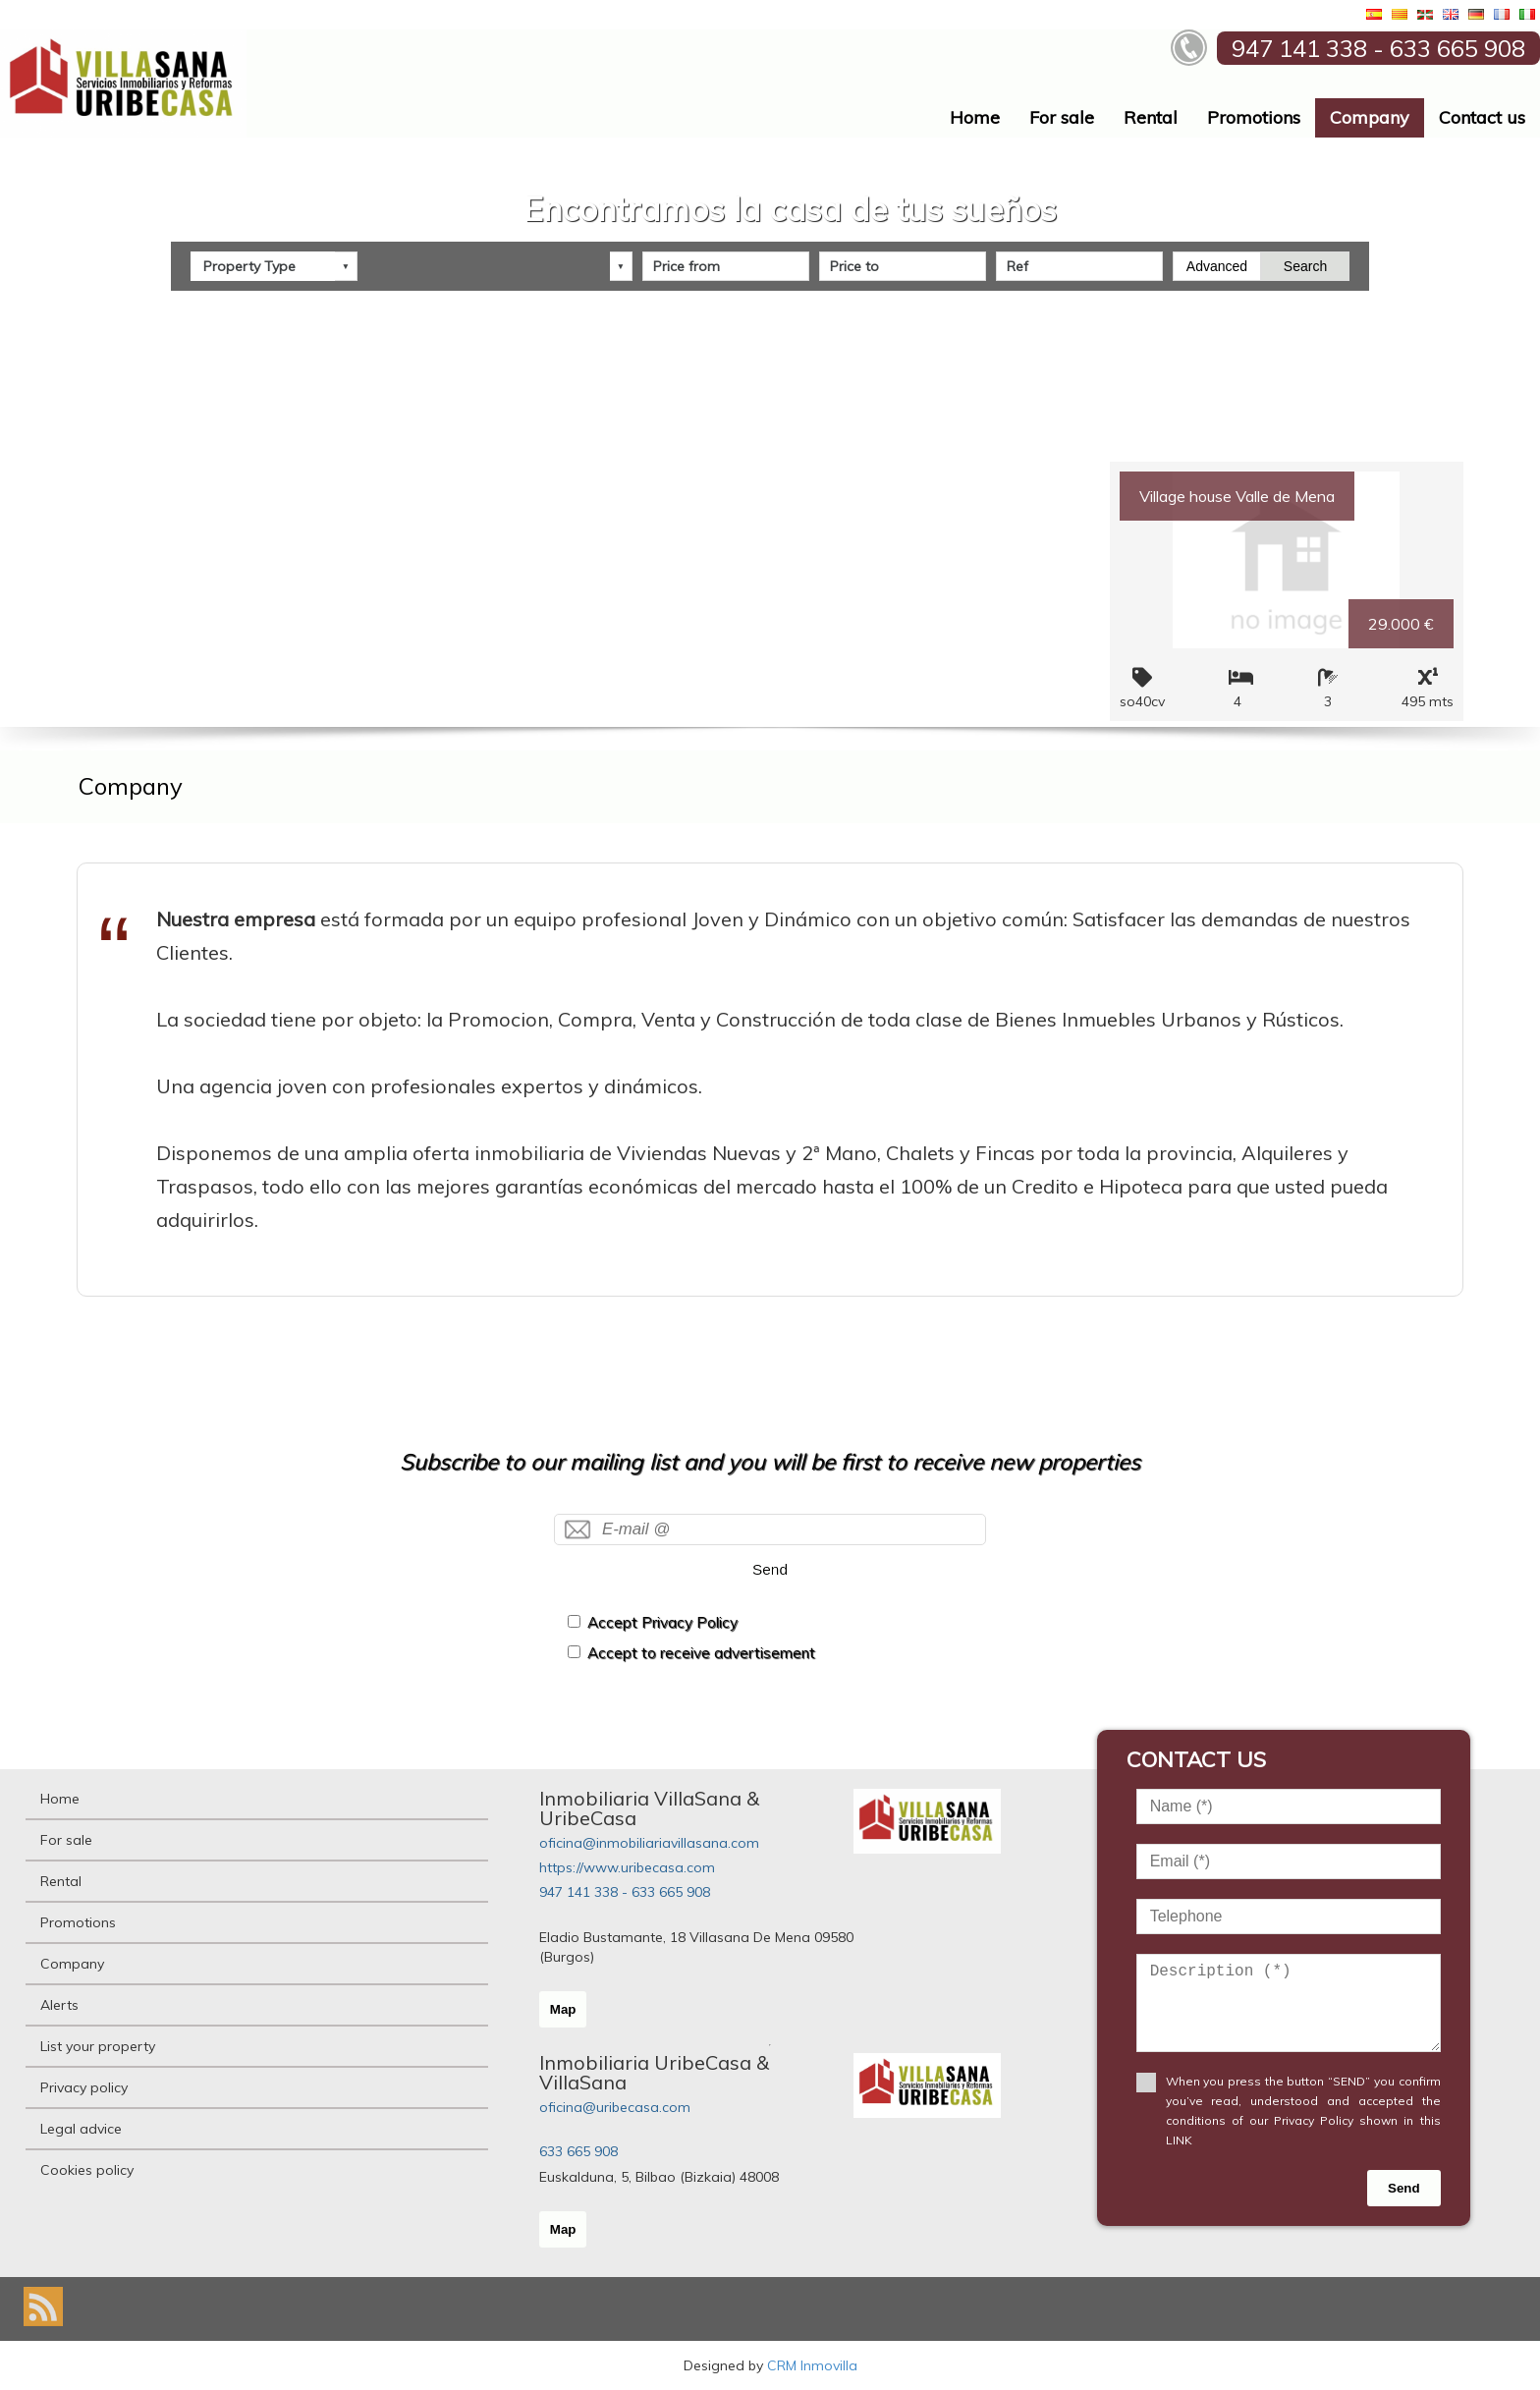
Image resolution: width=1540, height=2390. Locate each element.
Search (1305, 266)
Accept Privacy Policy (662, 1622)
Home (975, 117)
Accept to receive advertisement (701, 1652)
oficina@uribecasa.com (614, 2107)
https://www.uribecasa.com (627, 1867)
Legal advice (81, 2129)
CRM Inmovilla (812, 2365)
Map (563, 2009)
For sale (1061, 117)
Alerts (59, 2005)
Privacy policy (84, 2087)
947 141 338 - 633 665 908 (624, 1892)
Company (1369, 117)
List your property (97, 2046)
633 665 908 (578, 2151)
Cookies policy (87, 2170)
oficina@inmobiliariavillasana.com (649, 1843)
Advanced (1216, 266)
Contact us (1482, 117)
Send (770, 1569)
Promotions (1253, 117)
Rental (1151, 117)
